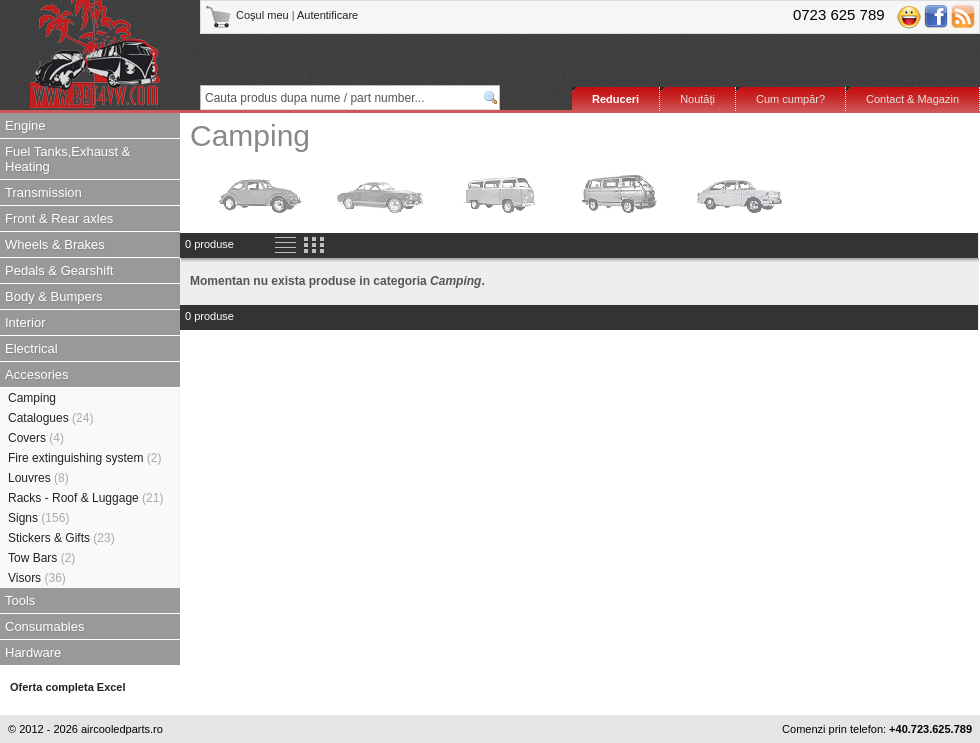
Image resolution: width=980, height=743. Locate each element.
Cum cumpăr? (790, 99)
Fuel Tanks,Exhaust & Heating (68, 159)
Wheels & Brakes (55, 244)
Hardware (33, 652)
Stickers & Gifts (61, 538)
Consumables (45, 626)
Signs (38, 518)
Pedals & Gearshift (59, 270)
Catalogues (50, 418)
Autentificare (327, 15)
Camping (32, 398)
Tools (20, 600)
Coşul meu (248, 15)
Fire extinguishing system (84, 458)
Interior (25, 322)
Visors (37, 578)
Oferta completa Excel (68, 687)
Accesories (37, 374)
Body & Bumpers (54, 296)
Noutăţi (697, 99)
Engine (25, 125)
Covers (36, 438)
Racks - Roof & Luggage (85, 498)
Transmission (43, 192)
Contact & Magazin (912, 99)
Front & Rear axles (59, 218)
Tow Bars (41, 558)
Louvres (38, 478)
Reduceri (615, 99)
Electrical (31, 348)
